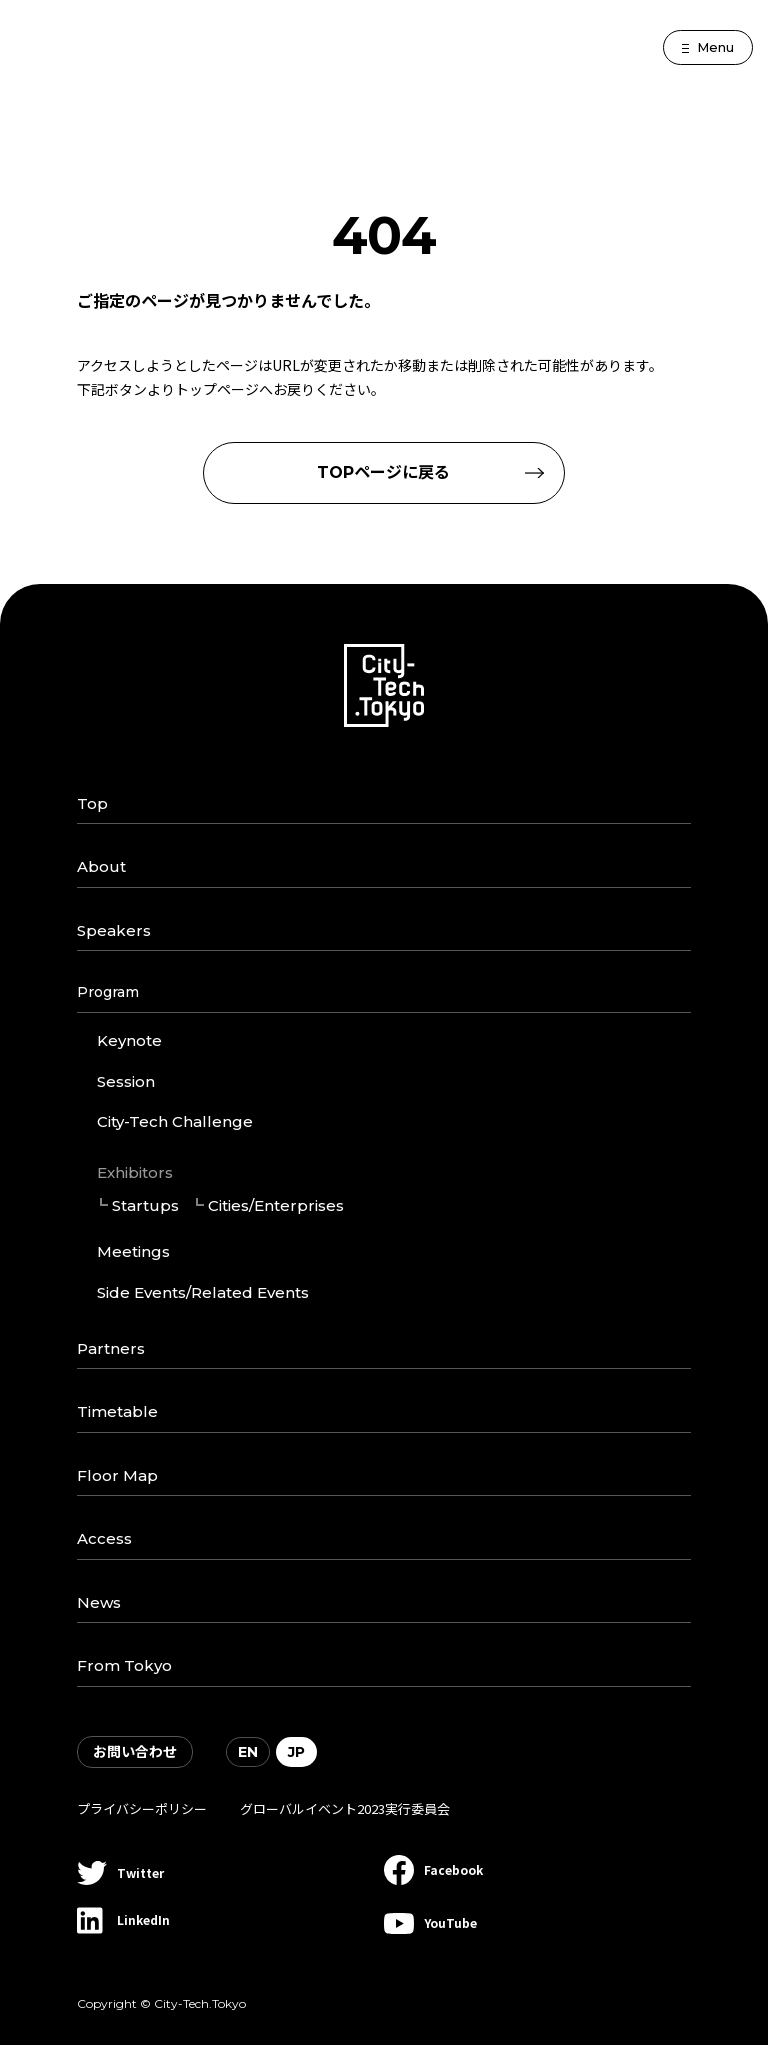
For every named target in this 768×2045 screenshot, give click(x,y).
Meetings (133, 1251)
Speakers (114, 930)
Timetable (117, 1411)
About (101, 866)
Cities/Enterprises (276, 1205)
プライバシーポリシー (142, 1808)
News (99, 1602)
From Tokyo (124, 1665)
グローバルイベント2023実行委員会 (345, 1808)
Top (92, 803)
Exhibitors (135, 1172)
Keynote (129, 1040)
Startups (145, 1205)
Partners (111, 1348)
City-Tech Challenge (175, 1121)
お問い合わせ (135, 1752)
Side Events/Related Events (203, 1292)
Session (126, 1081)
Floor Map (117, 1475)
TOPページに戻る (383, 472)
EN (248, 1752)
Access (104, 1538)
